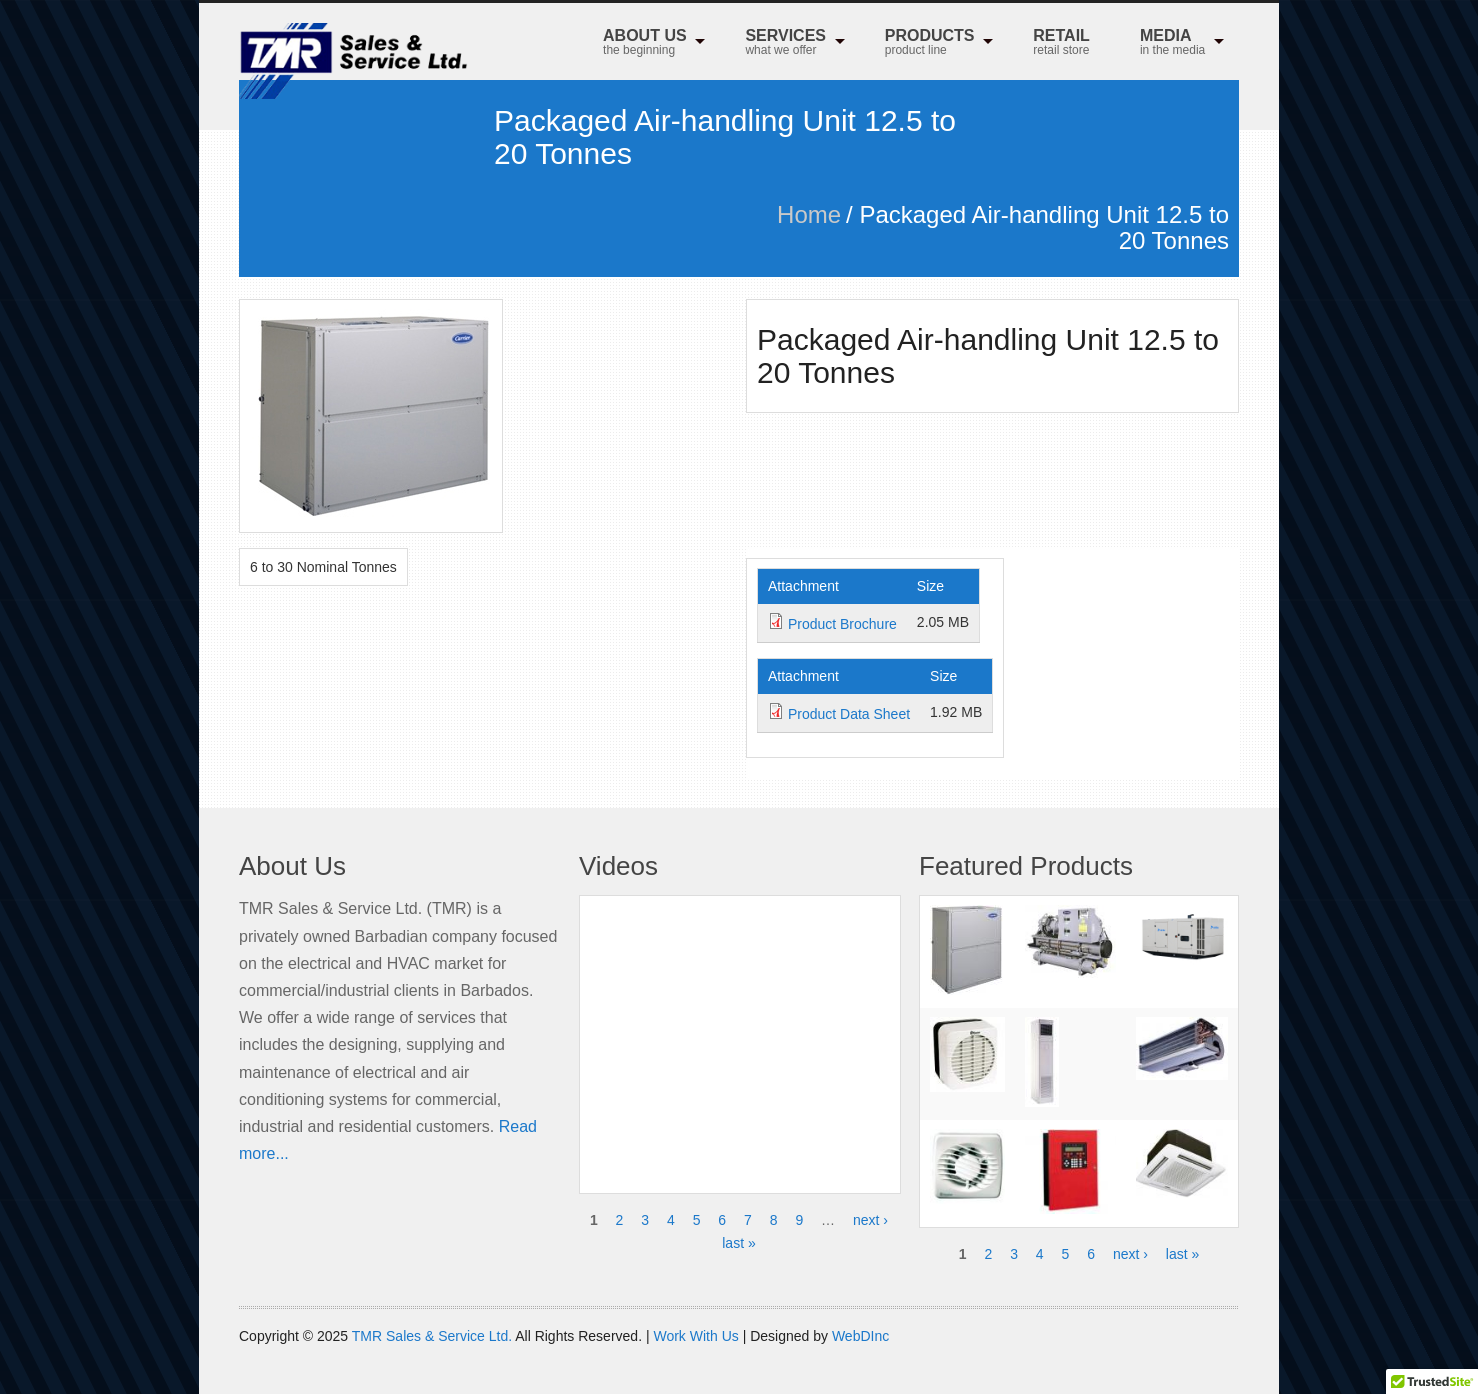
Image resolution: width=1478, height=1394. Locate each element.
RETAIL (1061, 43)
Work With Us (695, 1336)
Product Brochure (842, 624)
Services (785, 43)
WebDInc (860, 1336)
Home (809, 214)
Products (930, 43)
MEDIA (1172, 43)
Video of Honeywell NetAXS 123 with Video (740, 1032)
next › (870, 1220)
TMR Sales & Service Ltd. (432, 1336)
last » (738, 1243)
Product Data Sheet (849, 714)
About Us (645, 43)
